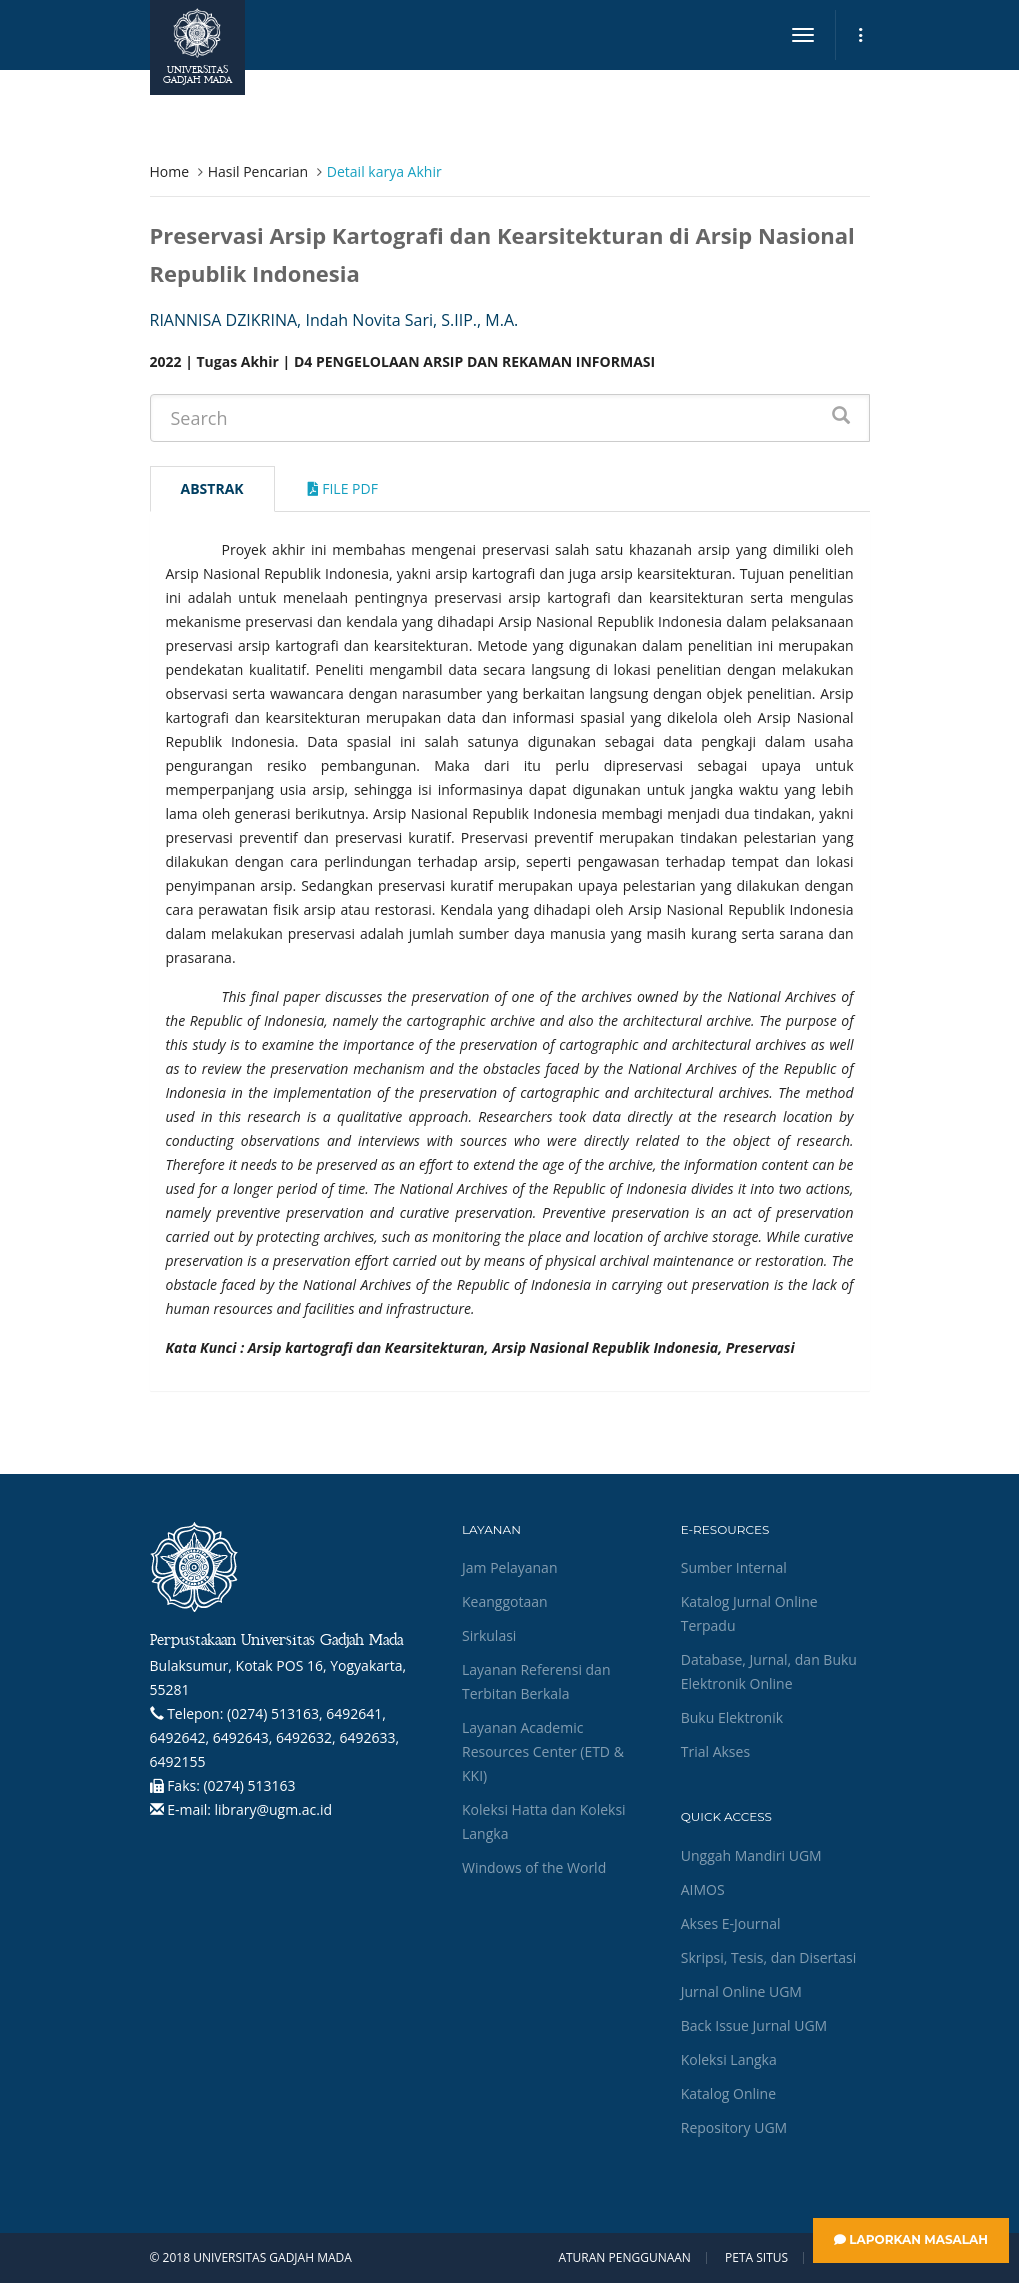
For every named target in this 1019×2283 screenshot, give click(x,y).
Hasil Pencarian (258, 171)
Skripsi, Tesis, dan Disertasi (769, 1957)
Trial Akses (715, 1751)
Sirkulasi (489, 1635)
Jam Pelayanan (509, 1567)
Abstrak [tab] (212, 488)
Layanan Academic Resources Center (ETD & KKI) (543, 1751)
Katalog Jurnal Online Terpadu (749, 1613)
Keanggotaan (505, 1601)
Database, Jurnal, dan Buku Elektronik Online (769, 1671)
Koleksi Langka (729, 2059)
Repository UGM (734, 2127)
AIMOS (703, 1889)
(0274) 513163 (249, 1785)
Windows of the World (534, 1867)
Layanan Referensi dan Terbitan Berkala (536, 1681)
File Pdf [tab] (343, 488)
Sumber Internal (734, 1567)
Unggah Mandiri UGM (751, 1855)
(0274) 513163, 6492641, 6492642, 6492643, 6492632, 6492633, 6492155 (275, 1737)
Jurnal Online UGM (741, 1991)
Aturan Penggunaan (624, 2258)
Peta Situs (756, 2258)
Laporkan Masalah (911, 2239)
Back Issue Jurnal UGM (754, 2025)
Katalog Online (728, 2093)
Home (170, 171)
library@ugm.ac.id (274, 1809)
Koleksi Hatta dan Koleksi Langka (544, 1821)
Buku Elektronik (732, 1717)
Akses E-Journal (731, 1923)
